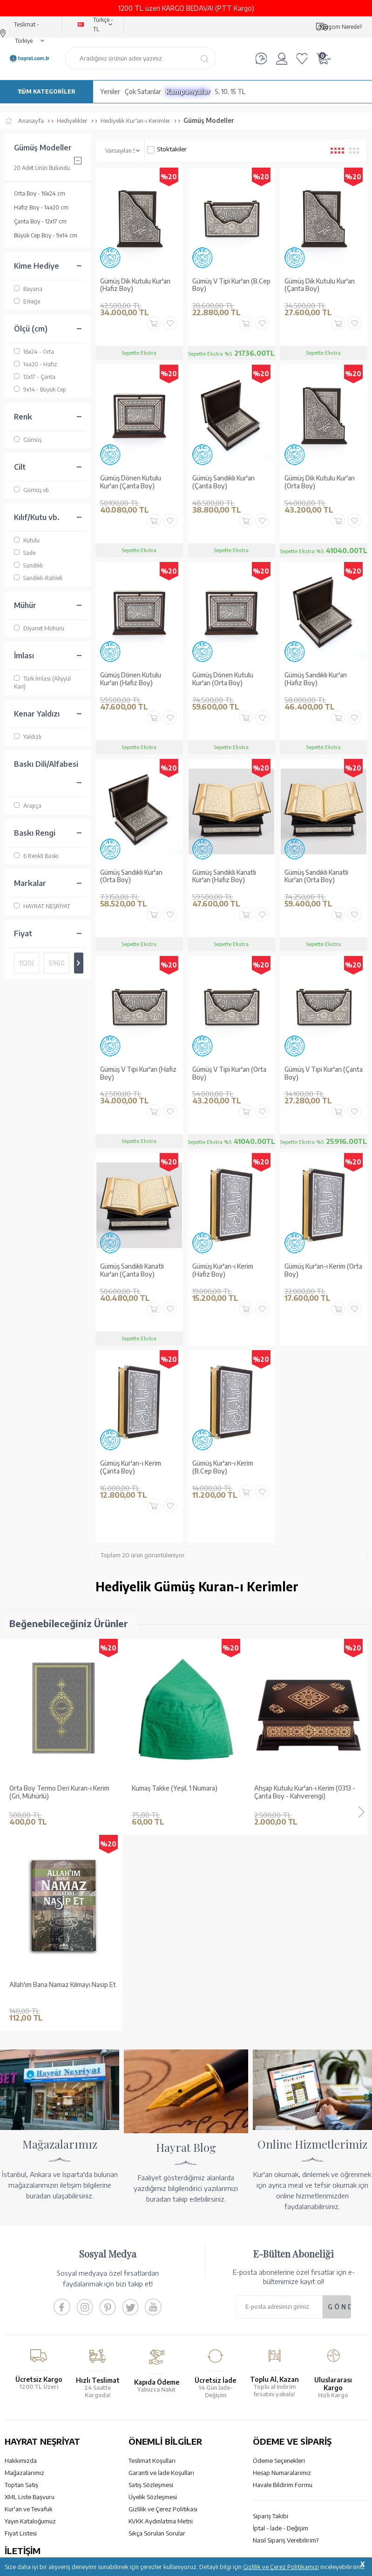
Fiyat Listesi (21, 2336)
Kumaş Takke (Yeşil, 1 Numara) (52, 1788)
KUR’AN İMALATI (46, 2494)
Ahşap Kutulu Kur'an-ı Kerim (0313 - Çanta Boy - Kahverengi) (182, 1792)
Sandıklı (28, 565)
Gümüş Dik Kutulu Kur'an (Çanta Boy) (319, 285)
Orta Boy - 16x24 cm (39, 193)
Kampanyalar (188, 91)
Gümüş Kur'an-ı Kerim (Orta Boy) (323, 1270)
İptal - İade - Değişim (280, 2331)
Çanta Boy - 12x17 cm (40, 221)
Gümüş (27, 440)
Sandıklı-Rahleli (38, 578)
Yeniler (110, 91)
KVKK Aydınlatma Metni (161, 2324)
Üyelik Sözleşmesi (153, 2300)
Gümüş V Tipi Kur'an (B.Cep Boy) (231, 285)
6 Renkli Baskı (36, 856)
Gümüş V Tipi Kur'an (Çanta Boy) (323, 1073)
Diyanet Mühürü (39, 628)
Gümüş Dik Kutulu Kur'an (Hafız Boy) (135, 285)
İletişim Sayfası (25, 2453)
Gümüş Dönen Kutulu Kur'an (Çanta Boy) (130, 482)
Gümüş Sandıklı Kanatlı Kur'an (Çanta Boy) (132, 1270)
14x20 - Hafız (35, 364)
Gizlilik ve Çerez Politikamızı (281, 2566)
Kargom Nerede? (341, 26)
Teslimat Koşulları (152, 2264)
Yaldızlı (27, 737)
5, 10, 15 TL (230, 91)
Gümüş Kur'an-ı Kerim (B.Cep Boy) (222, 1467)
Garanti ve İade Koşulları (161, 2276)
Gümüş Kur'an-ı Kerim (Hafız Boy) (222, 1270)
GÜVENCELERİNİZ (143, 2494)
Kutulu (27, 540)
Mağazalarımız (24, 2276)
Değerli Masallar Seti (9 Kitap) (297, 1788)
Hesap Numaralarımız (282, 2276)
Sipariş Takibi (270, 2319)
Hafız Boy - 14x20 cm (41, 207)
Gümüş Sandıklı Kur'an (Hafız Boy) (315, 679)
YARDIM (217, 2494)
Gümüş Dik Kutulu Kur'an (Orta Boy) (319, 482)
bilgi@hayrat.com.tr (32, 2441)
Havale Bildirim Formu (282, 2288)
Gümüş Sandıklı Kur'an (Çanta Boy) (223, 482)
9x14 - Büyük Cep (40, 389)
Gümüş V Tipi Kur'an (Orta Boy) (229, 1073)
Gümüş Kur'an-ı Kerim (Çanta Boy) (130, 1467)
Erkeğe (27, 301)
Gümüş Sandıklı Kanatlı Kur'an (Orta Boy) (316, 876)
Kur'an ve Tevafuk (29, 2312)
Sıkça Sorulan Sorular (157, 2336)
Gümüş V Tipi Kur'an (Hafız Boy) (138, 1073)
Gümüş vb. (32, 490)
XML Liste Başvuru (29, 2300)
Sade (24, 553)
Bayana (28, 289)
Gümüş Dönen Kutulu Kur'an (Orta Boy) (222, 679)
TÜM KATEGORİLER (46, 91)
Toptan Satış (21, 2288)
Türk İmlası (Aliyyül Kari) (42, 682)
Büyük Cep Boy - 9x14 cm (45, 235)
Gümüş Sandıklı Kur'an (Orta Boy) (131, 876)
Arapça (27, 806)
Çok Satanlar (143, 91)
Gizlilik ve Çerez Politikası (163, 2312)
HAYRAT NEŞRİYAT (42, 906)
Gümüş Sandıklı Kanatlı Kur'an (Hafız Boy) (224, 876)
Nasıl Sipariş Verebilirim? (285, 2343)
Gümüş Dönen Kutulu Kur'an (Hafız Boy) (130, 679)
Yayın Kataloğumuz (30, 2324)
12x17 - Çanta (34, 377)
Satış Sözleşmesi (151, 2288)
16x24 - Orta (34, 352)
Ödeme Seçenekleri (279, 2264)
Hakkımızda (21, 2264)
